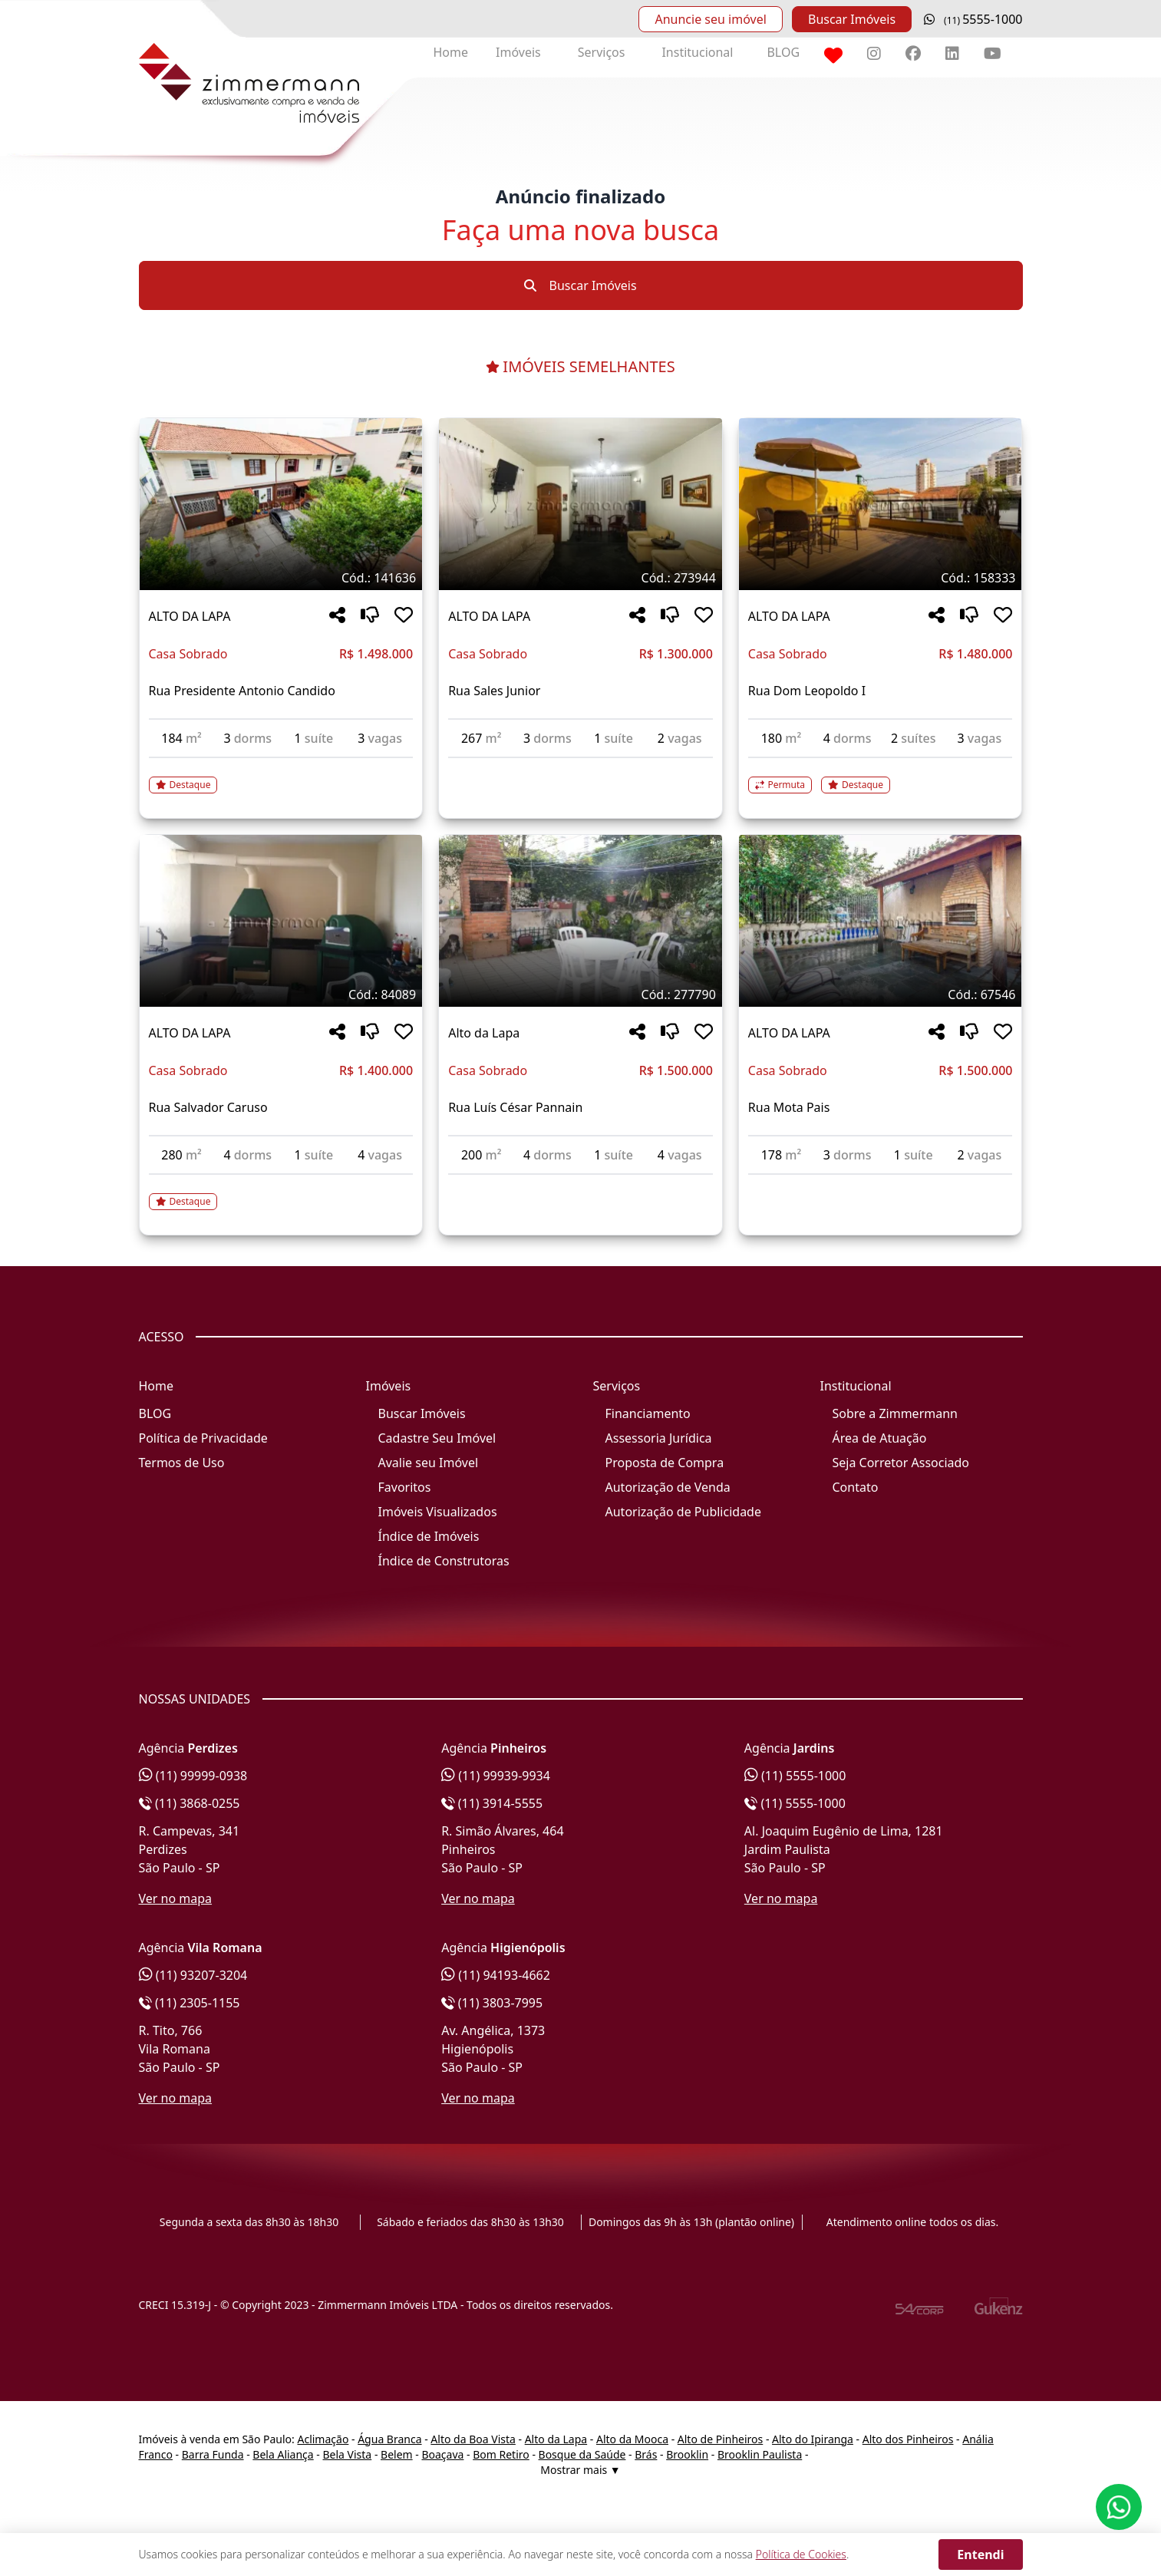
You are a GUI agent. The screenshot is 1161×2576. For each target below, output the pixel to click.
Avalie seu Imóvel (428, 1462)
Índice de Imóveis (429, 1536)
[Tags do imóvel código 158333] (880, 578)
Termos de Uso (182, 1462)
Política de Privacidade (203, 1438)
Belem (397, 2454)
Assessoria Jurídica (658, 1438)
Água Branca (389, 2439)
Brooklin (687, 2454)
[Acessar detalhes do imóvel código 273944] (580, 767)
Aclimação (322, 2439)
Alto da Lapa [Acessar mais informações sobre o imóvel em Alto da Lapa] (483, 1032)
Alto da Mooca (632, 2439)
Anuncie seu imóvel (710, 19)
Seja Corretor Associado (901, 1462)
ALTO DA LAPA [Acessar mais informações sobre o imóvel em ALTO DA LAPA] (190, 616)
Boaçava (442, 2454)
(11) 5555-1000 (795, 1775)
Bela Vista (347, 2454)
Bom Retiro (501, 2454)
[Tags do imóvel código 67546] (880, 994)
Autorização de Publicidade (683, 1511)
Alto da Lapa (556, 2439)
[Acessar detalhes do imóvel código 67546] (880, 1184)
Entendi (980, 2554)
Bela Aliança (282, 2454)
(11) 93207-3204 (193, 1975)
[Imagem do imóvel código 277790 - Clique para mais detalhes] (580, 921)
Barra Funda (213, 2454)
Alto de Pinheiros (720, 2439)
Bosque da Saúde (582, 2454)
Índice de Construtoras (444, 1560)
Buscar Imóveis (851, 19)
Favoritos (404, 1487)
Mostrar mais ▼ (580, 2469)
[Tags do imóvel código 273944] (580, 578)
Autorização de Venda (668, 1487)
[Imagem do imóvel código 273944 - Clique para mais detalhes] (580, 504)
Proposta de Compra (664, 1462)
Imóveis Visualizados (437, 1511)
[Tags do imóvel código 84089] (281, 994)
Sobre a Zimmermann (895, 1413)
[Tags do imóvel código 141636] (281, 578)
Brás (646, 2454)
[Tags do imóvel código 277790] (580, 994)
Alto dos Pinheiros (908, 2439)
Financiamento (648, 1413)
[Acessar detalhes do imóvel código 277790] (580, 1184)
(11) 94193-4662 (495, 1975)
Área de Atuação (880, 1438)
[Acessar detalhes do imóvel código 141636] (281, 775)
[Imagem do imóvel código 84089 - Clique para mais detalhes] (281, 921)
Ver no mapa (176, 1898)
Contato (856, 1487)
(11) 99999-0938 (193, 1775)
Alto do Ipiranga (812, 2439)
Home (451, 52)
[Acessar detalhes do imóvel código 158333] (880, 775)
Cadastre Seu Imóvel (437, 1438)
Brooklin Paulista (759, 2454)
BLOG (783, 52)
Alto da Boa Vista (473, 2439)
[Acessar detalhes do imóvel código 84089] (281, 1192)
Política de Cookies (801, 2554)
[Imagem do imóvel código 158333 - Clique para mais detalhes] (880, 504)
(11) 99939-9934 (495, 1775)
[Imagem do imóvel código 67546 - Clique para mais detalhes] (880, 921)
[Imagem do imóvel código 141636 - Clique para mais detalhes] (281, 504)
